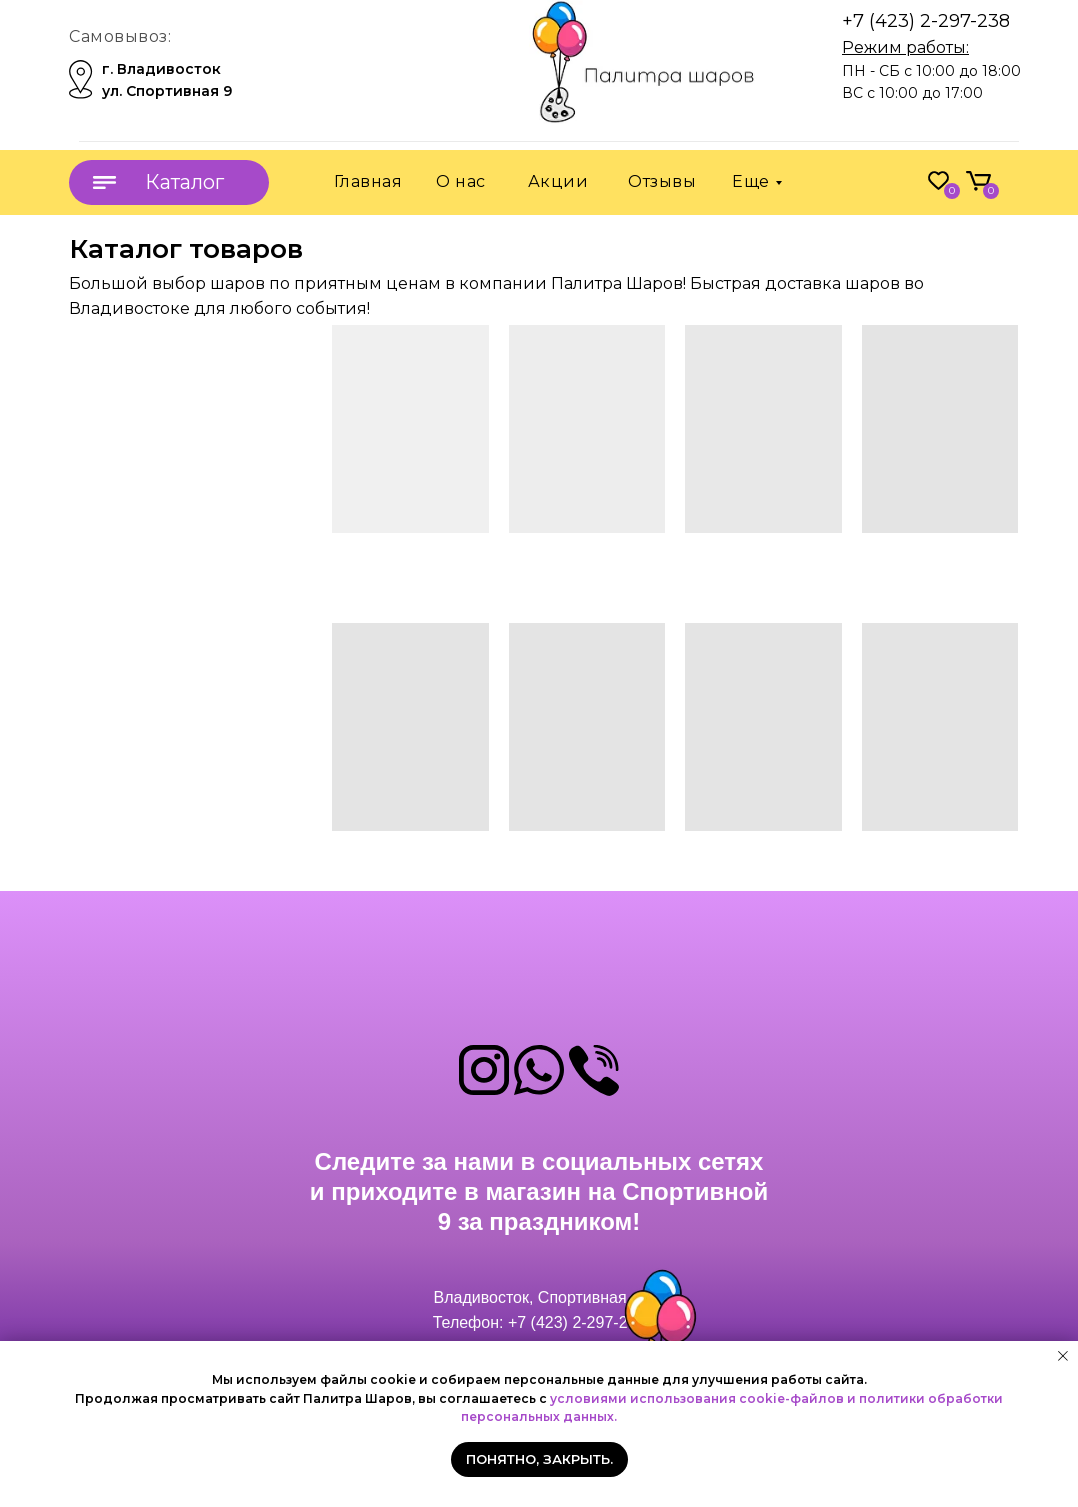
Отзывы (662, 181)
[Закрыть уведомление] (1063, 1356)
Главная (368, 181)
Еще (751, 181)
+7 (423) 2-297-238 (926, 21)
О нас (461, 181)
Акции (558, 181)
